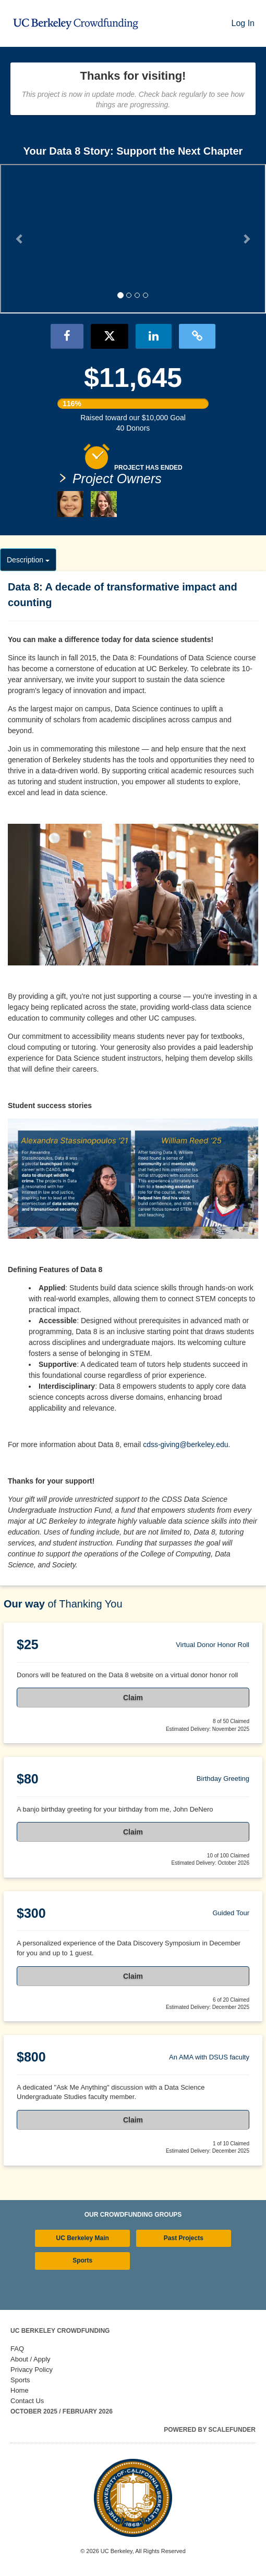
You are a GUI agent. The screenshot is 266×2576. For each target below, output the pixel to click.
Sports (82, 2260)
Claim (133, 1697)
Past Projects (183, 2238)
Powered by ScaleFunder (210, 2429)
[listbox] (133, 240)
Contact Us (27, 2401)
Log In (243, 23)
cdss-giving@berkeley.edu (185, 1444)
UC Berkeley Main (82, 2238)
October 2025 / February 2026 (61, 2411)
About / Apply (30, 2359)
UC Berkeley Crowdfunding (60, 2330)
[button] (20, 239)
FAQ (17, 2349)
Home (19, 2390)
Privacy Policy (31, 2369)
